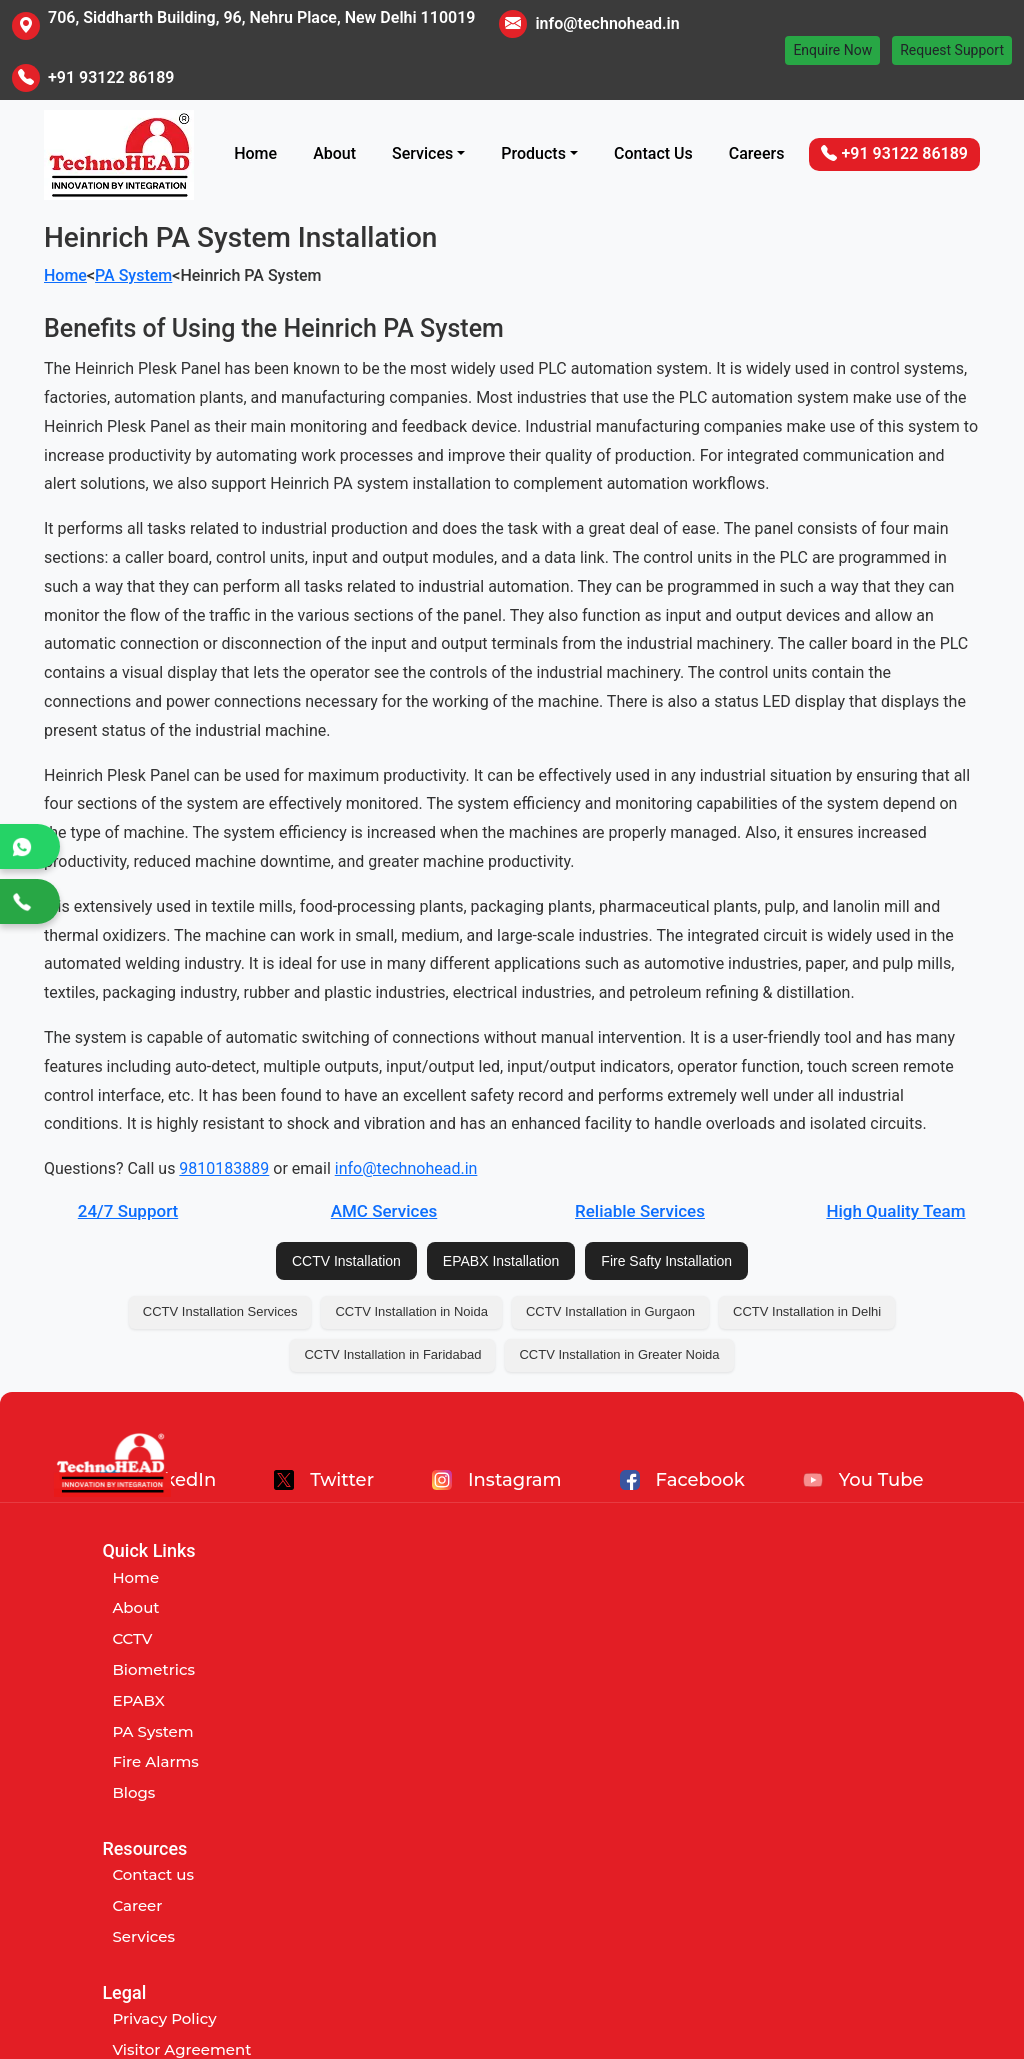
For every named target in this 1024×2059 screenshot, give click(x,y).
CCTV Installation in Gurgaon (610, 1311)
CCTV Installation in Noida (411, 1311)
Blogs (133, 1792)
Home (255, 153)
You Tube (863, 1480)
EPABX (138, 1700)
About (334, 153)
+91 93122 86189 (111, 77)
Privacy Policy (764, 1577)
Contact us (453, 1577)
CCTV (132, 1638)
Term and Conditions (791, 1638)
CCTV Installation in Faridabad (392, 1354)
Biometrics (153, 1669)
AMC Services (384, 1211)
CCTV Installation (346, 1261)
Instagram (497, 1480)
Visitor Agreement (781, 1607)
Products (533, 153)
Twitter (324, 1480)
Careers (757, 153)
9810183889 (224, 1168)
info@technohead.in (607, 23)
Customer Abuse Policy (800, 1669)
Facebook (682, 1480)
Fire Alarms (155, 1761)
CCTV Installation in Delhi (807, 1311)
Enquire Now (832, 50)
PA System (133, 275)
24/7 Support (128, 1211)
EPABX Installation (501, 1261)
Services (422, 153)
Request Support (952, 50)
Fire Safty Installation (666, 1261)
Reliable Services (640, 1211)
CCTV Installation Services (220, 1311)
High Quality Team (895, 1211)
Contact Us (653, 153)
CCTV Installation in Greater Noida (619, 1354)
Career (437, 1607)
